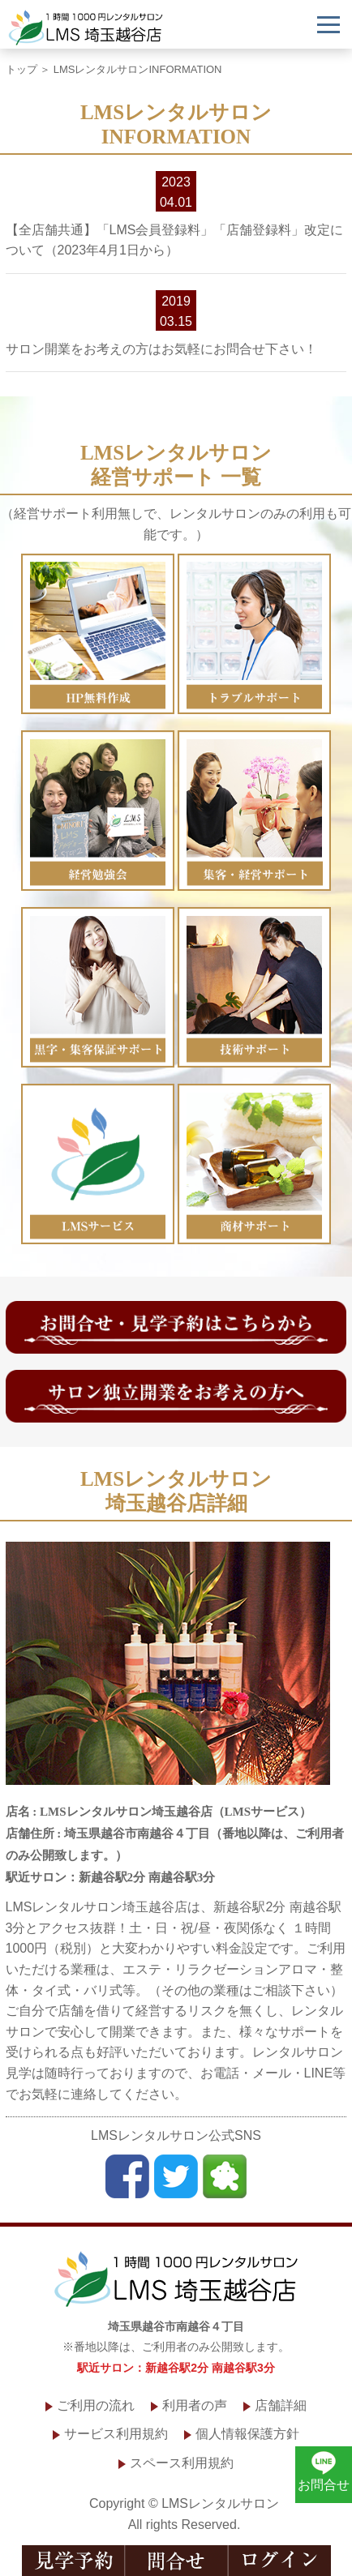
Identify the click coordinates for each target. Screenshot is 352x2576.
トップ (21, 69)
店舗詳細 (281, 2405)
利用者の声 (194, 2405)
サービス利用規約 (116, 2434)
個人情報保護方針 (247, 2434)
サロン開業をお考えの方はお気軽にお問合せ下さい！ (161, 349)
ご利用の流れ (96, 2405)
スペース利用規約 (182, 2463)
